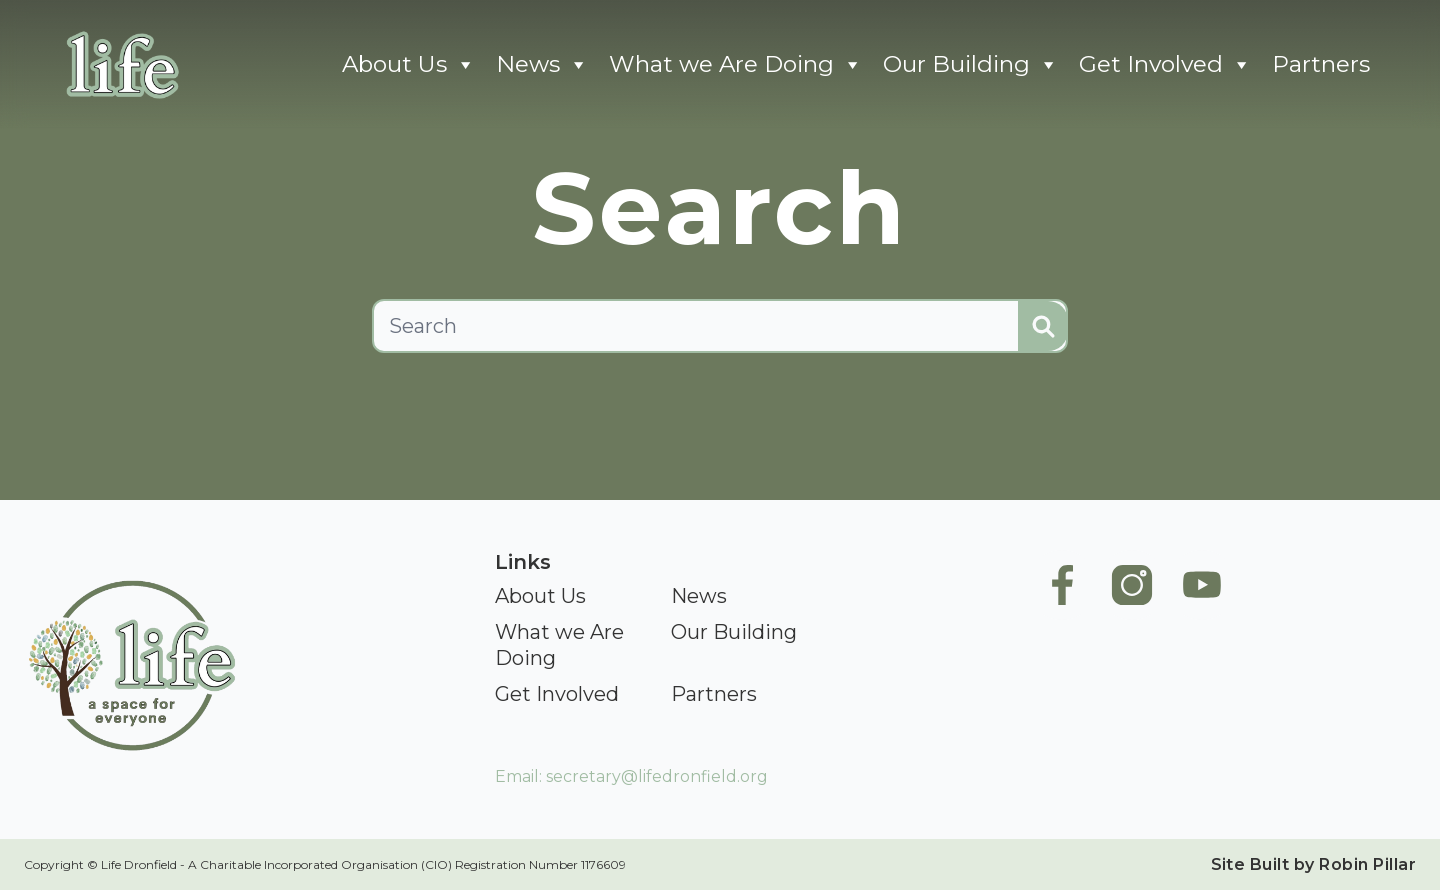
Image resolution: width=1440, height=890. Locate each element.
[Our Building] (734, 633)
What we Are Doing (736, 64)
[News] (699, 597)
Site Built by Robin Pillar (1313, 864)
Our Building (971, 64)
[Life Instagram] (1132, 657)
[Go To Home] (120, 64)
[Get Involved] (557, 695)
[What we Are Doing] (573, 646)
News (542, 64)
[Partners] (714, 695)
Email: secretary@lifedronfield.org (631, 776)
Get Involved (1165, 64)
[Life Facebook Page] (1062, 657)
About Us (409, 64)
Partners (1321, 64)
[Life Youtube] (1202, 657)
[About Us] (540, 597)
